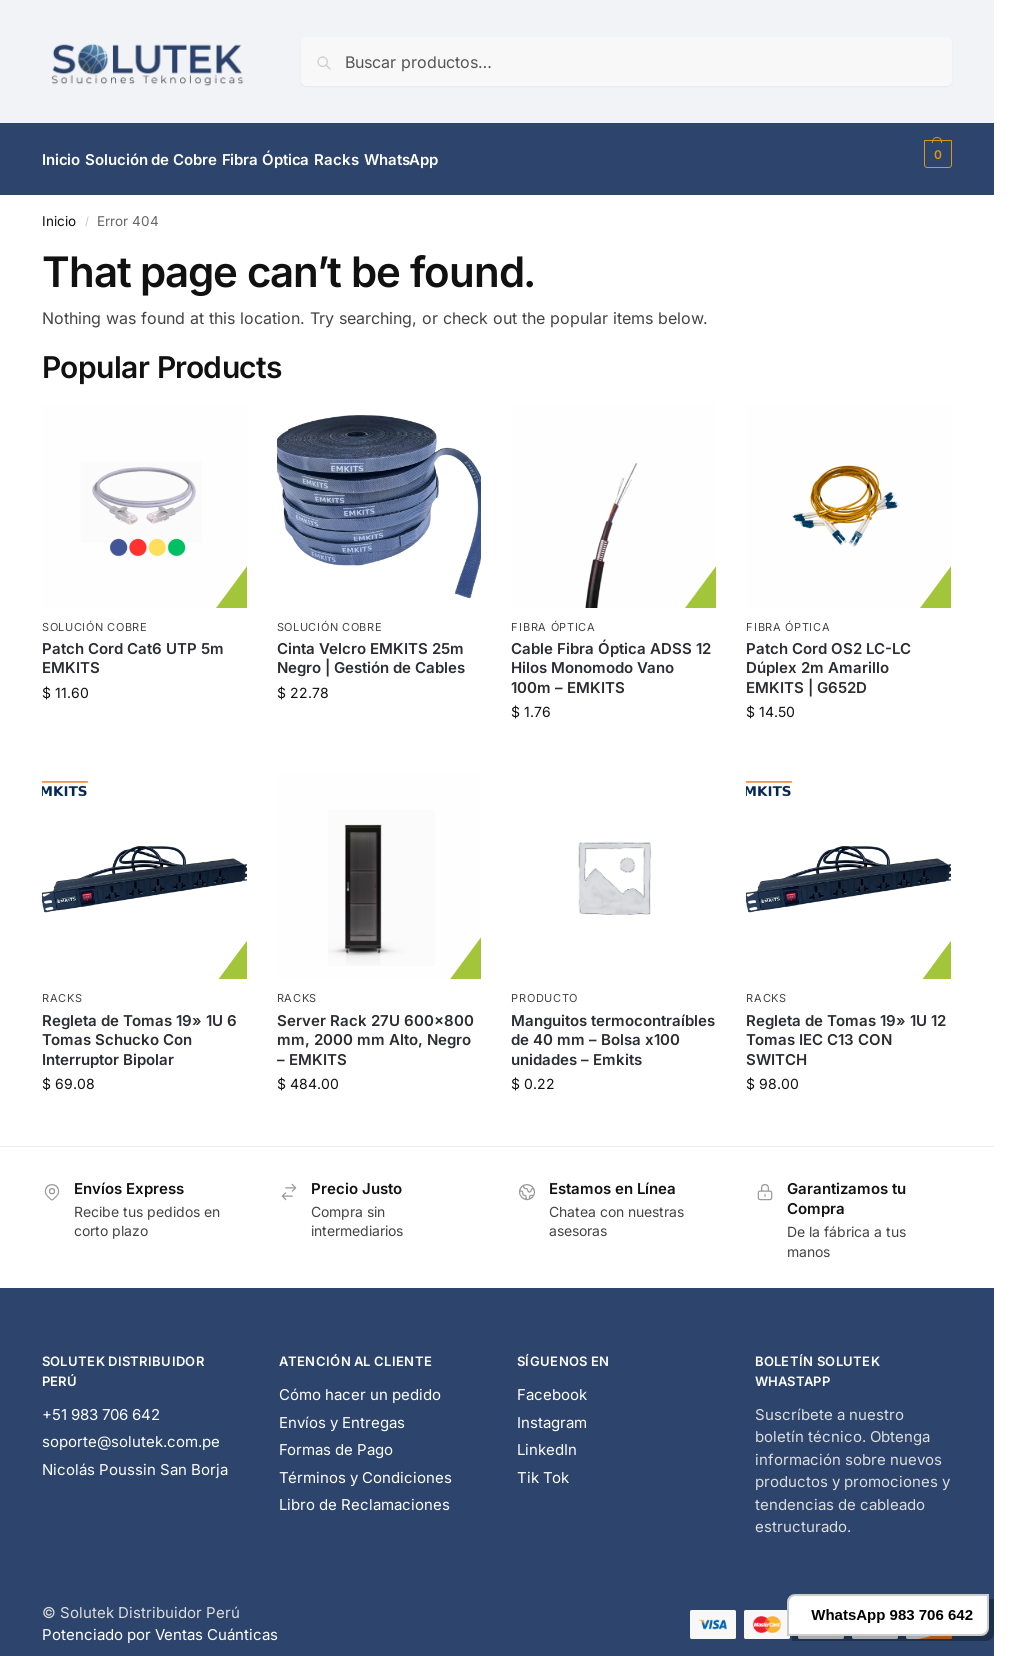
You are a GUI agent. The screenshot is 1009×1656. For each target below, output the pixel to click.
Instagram (552, 1411)
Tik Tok (543, 1466)
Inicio (59, 210)
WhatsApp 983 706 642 (892, 1614)
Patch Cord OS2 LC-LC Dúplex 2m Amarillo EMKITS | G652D (828, 657)
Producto (544, 987)
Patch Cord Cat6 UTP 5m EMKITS (133, 647)
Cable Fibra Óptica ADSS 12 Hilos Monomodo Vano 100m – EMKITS (611, 657)
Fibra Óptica (553, 615)
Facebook (552, 1383)
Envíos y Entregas (342, 1411)
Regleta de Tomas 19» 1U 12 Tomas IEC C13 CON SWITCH (846, 1028)
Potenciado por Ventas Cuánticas (160, 1623)
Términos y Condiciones (365, 1466)
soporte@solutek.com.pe (131, 1430)
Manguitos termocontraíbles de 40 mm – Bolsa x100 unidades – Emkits (613, 1028)
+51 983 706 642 (101, 1403)
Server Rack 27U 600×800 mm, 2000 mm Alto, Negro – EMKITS (375, 1028)
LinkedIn (547, 1438)
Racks (62, 987)
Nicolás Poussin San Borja (135, 1458)
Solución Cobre (95, 615)
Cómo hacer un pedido (360, 1383)
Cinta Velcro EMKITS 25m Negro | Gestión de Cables (371, 647)
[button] (935, 154)
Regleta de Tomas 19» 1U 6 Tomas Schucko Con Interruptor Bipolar (139, 1028)
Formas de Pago (336, 1438)
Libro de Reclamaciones (364, 1493)
